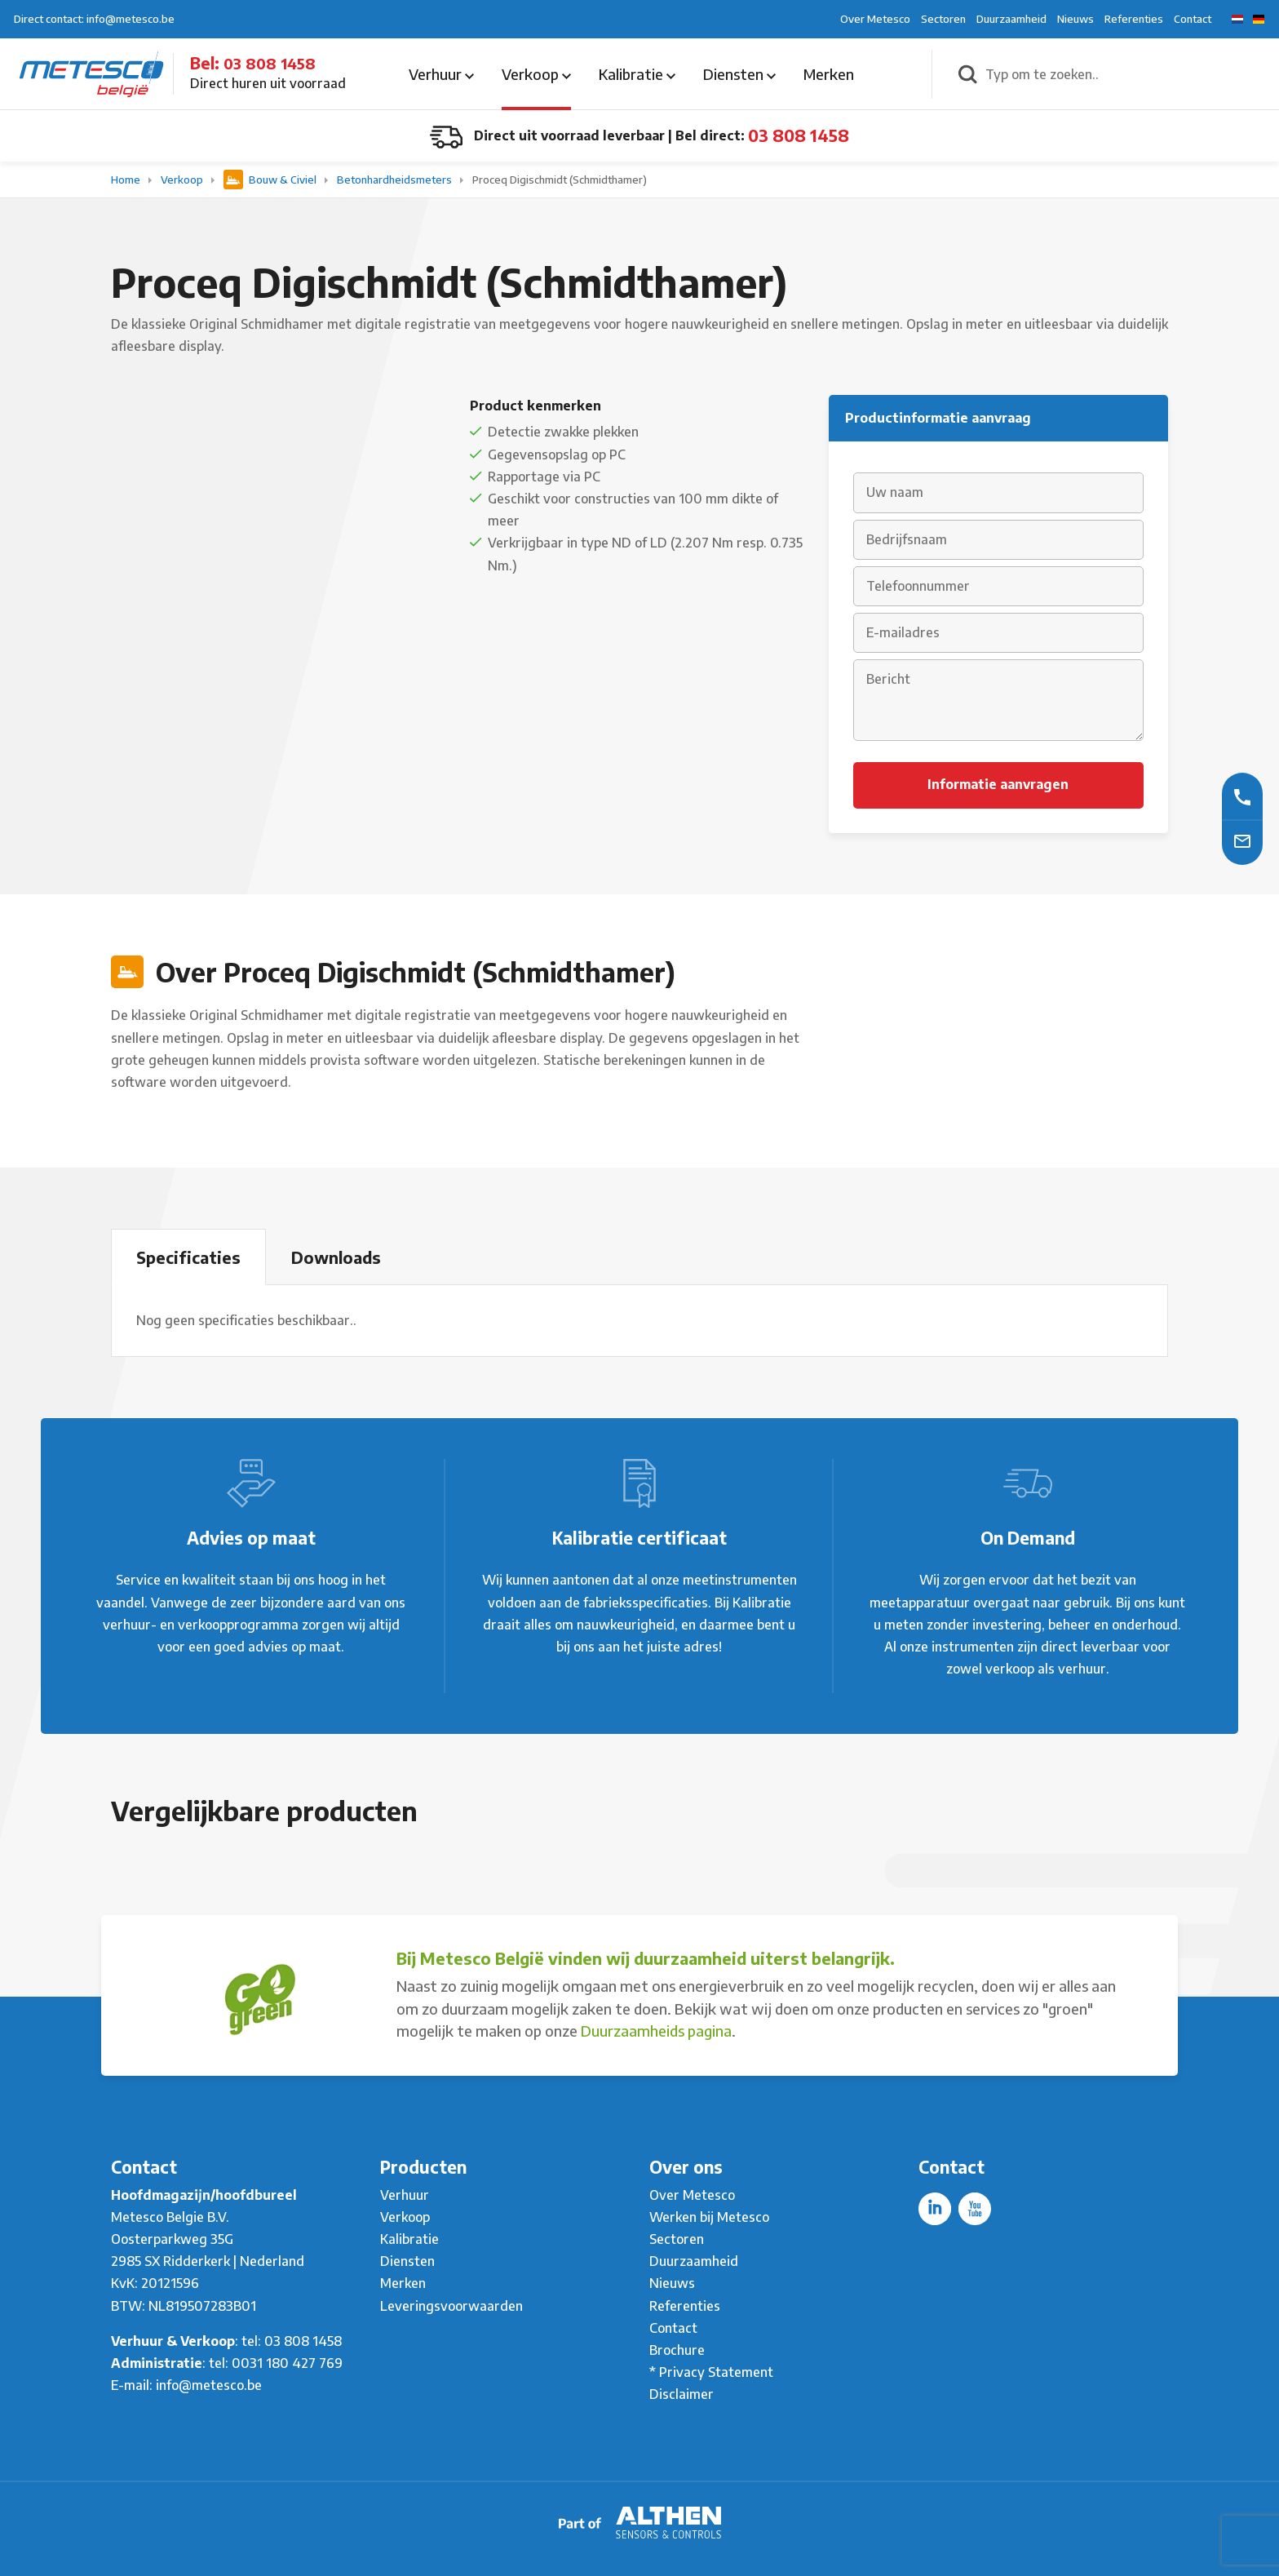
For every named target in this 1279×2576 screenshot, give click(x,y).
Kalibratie (637, 73)
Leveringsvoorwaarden (451, 2306)
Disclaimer (681, 2394)
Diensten (739, 73)
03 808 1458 (269, 63)
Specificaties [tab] (188, 1257)
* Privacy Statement (711, 2372)
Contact (1192, 18)
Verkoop (536, 73)
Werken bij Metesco (709, 2217)
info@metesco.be (209, 2385)
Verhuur (441, 73)
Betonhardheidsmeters (395, 179)
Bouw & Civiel (271, 179)
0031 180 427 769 (287, 2363)
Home (127, 179)
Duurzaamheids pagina (656, 2030)
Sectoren (943, 18)
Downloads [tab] (336, 1257)
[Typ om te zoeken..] (1123, 74)
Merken (828, 73)
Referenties (1133, 18)
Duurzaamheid (1011, 18)
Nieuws (1075, 18)
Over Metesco (875, 18)
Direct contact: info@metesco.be (94, 18)
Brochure (677, 2350)
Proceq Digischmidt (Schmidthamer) (559, 179)
